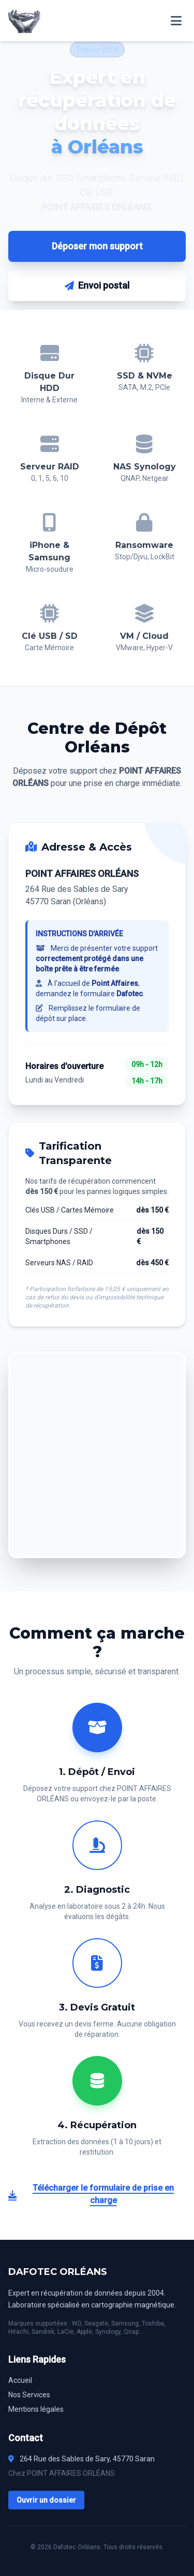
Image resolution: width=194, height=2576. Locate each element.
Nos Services (29, 2395)
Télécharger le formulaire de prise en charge (91, 2194)
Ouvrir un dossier (46, 2500)
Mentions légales (36, 2409)
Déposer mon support (97, 246)
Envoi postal (97, 285)
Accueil (20, 2380)
